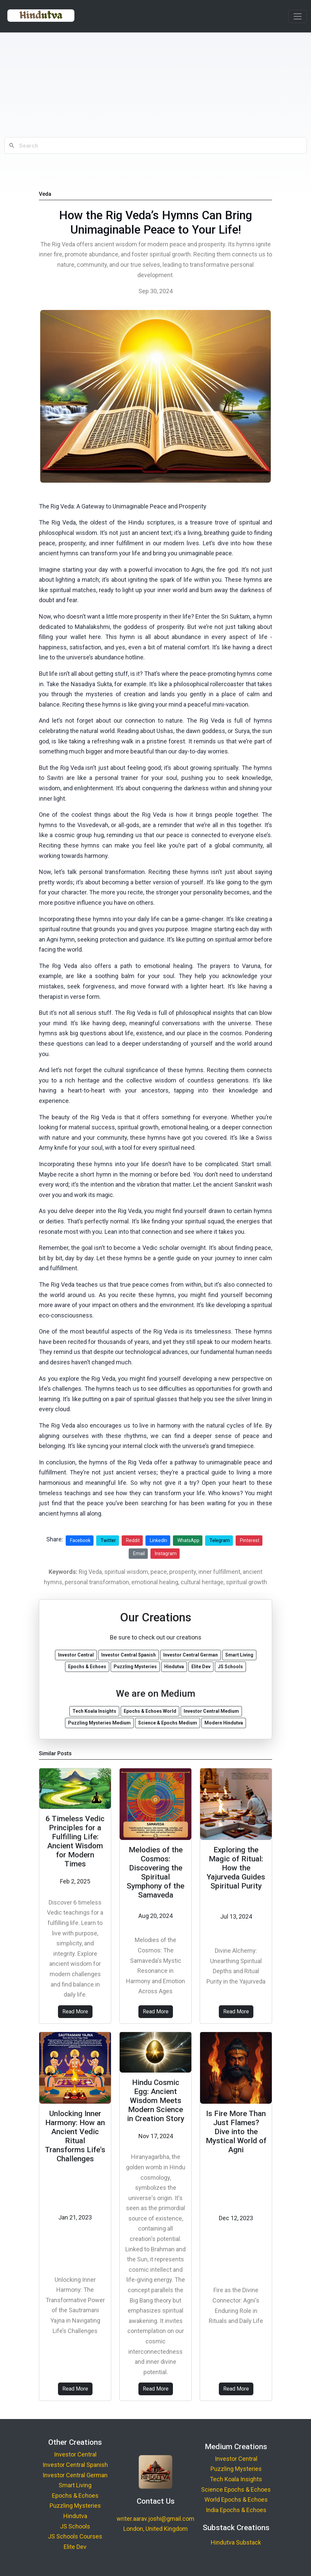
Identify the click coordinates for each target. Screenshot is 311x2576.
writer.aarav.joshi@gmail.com (155, 2518)
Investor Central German (75, 2475)
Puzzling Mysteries (75, 2505)
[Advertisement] (155, 85)
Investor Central (75, 2454)
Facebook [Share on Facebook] (80, 1540)
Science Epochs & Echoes (236, 2489)
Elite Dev (75, 2546)
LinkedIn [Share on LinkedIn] (158, 1540)
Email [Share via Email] (139, 1553)
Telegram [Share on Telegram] (219, 1540)
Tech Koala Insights (236, 2479)
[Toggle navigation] (297, 16)
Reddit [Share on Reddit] (133, 1540)
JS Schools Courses (75, 2536)
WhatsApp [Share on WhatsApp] (188, 1540)
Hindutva (75, 2515)
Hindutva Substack (236, 2542)
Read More (75, 2011)
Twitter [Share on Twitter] (108, 1540)
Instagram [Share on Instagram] (166, 1553)
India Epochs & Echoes (236, 2509)
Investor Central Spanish (75, 2464)
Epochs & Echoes (75, 2495)
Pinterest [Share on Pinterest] (249, 1540)
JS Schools (75, 2526)
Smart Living (75, 2485)
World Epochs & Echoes (236, 2499)
